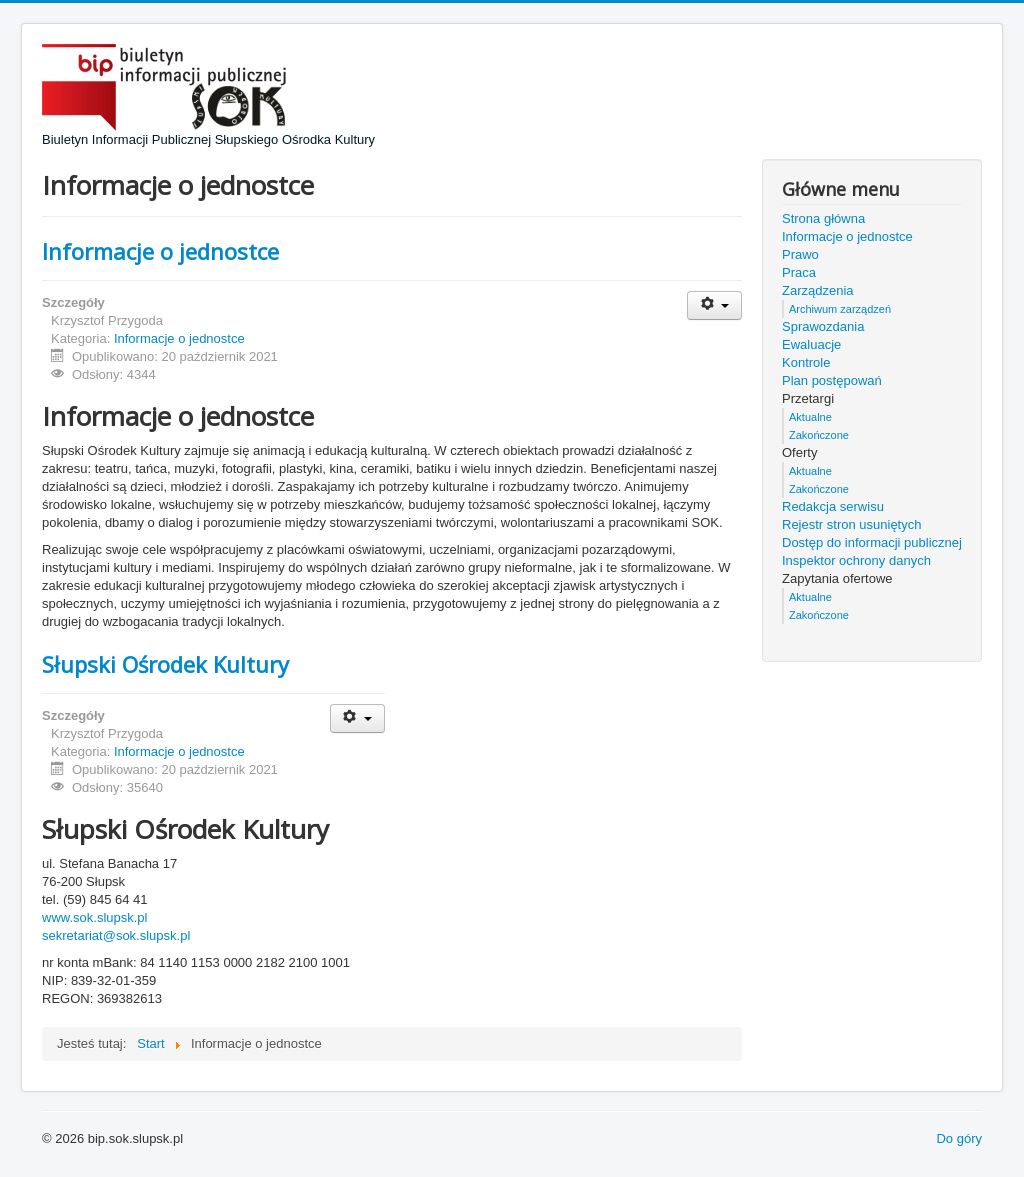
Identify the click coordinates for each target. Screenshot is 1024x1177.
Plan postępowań (832, 380)
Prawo (800, 254)
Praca (799, 272)
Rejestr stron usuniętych (851, 524)
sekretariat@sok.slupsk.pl (116, 935)
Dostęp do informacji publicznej (872, 542)
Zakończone (819, 435)
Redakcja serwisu (833, 506)
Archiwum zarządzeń (840, 309)
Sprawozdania (823, 326)
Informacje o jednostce (160, 251)
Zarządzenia (818, 290)
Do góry (959, 1138)
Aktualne (810, 417)
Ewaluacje (811, 344)
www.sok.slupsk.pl (94, 917)
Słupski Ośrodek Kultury (165, 664)
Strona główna (823, 218)
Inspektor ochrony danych (856, 560)
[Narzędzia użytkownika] (714, 305)
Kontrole (806, 362)
